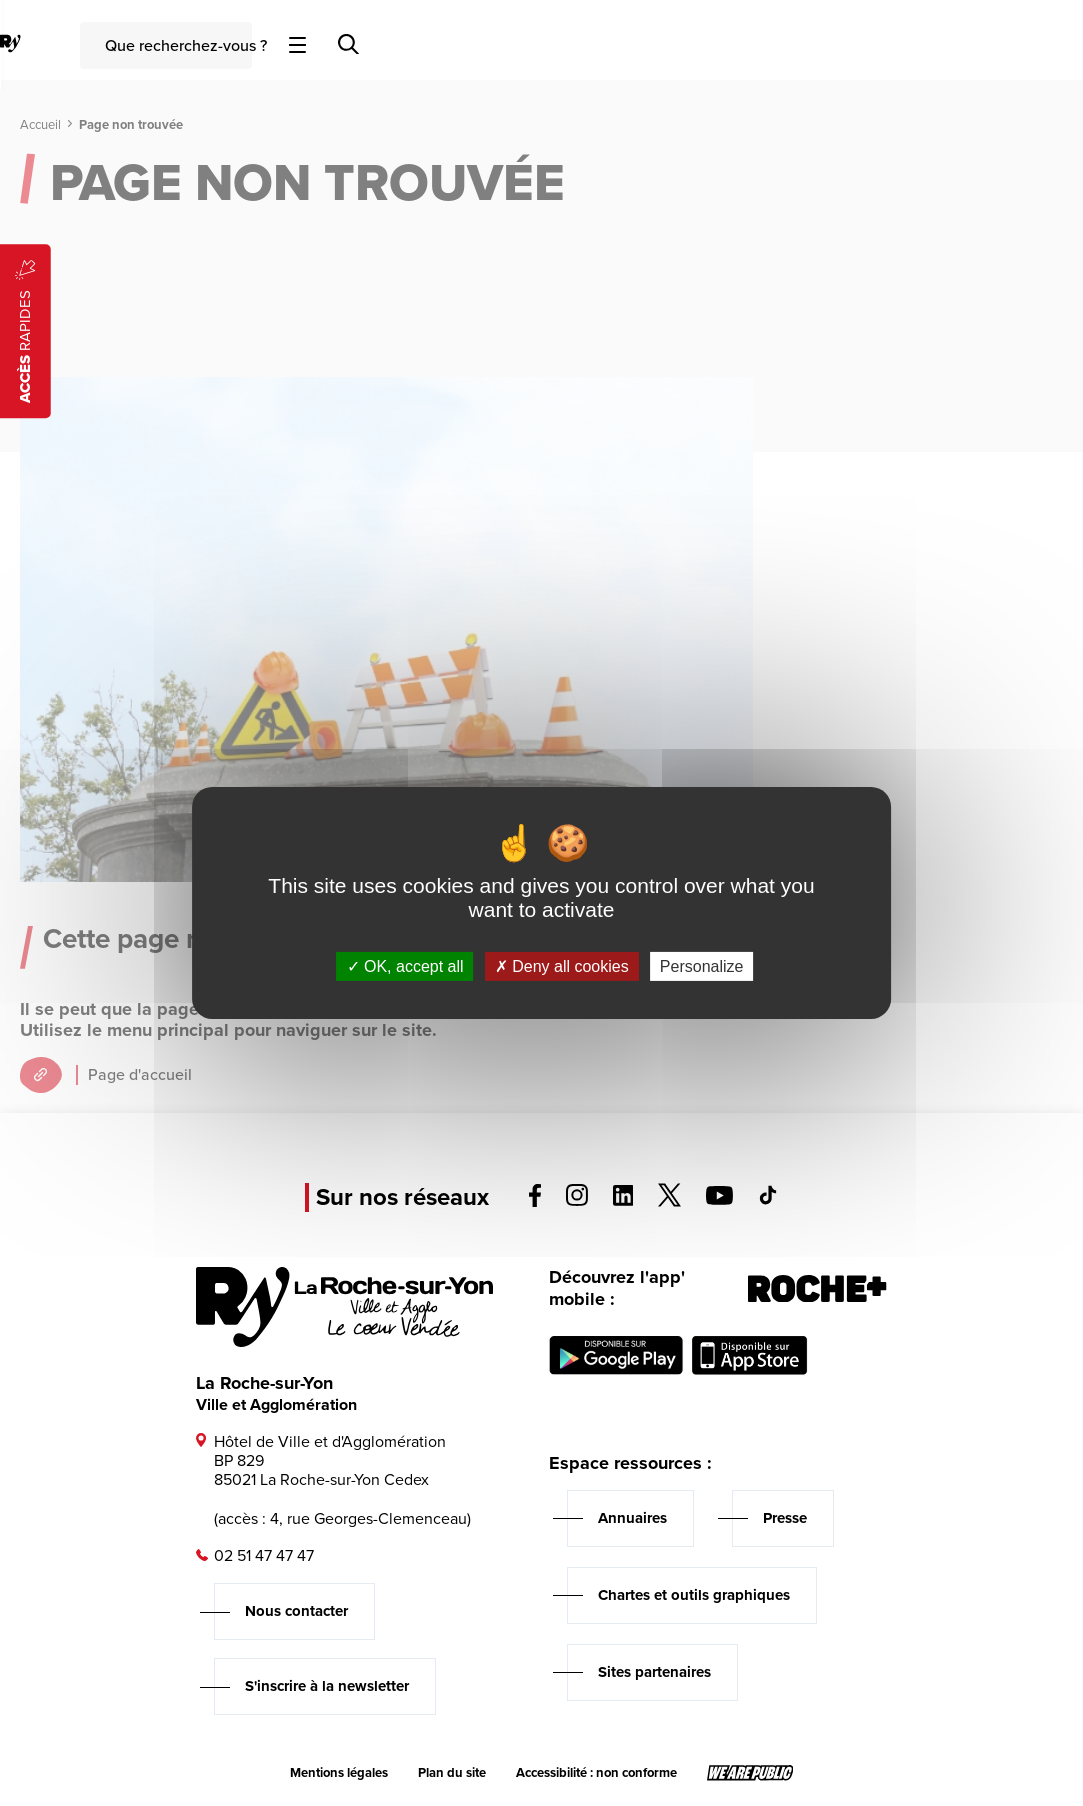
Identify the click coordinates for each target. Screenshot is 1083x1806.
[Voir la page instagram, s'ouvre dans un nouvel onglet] (577, 1200)
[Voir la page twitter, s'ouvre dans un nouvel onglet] (669, 1201)
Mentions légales (339, 1773)
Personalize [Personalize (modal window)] (702, 966)
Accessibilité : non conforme (596, 1773)
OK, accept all (405, 966)
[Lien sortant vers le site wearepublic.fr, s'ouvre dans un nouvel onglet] (750, 1773)
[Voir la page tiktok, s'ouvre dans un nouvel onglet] (768, 1199)
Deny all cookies (562, 966)
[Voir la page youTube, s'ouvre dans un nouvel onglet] (719, 1199)
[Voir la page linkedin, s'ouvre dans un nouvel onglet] (623, 1200)
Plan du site (452, 1773)
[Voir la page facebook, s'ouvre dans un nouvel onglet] (535, 1201)
